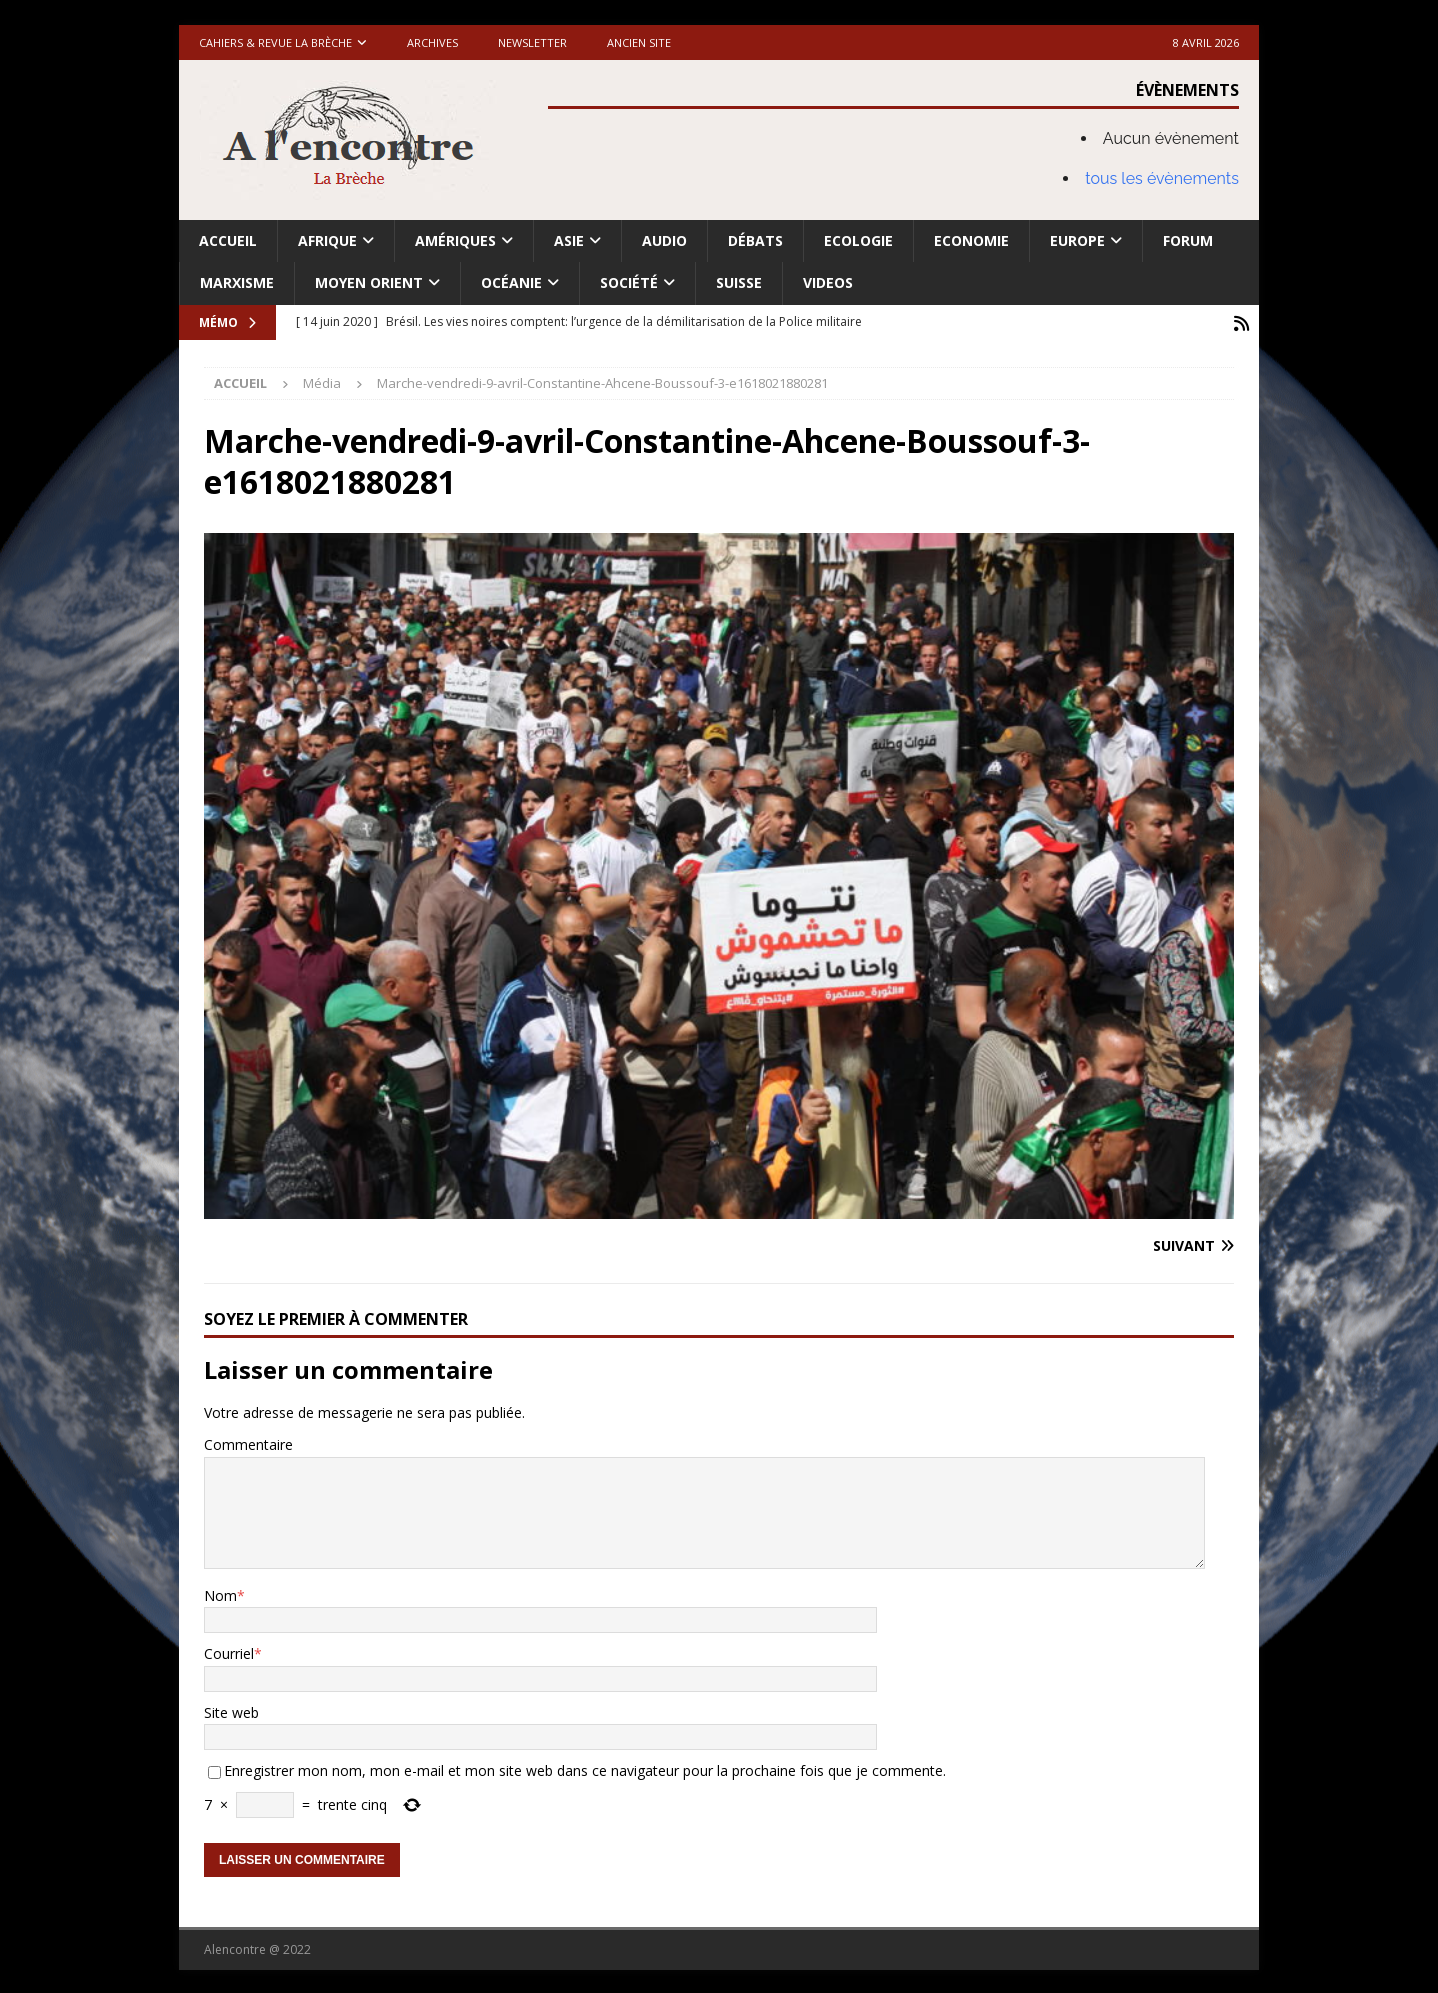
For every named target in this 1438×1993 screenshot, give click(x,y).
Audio (664, 240)
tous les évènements (1162, 178)
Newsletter (532, 42)
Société (629, 282)
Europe (1077, 240)
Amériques (455, 240)
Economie (971, 240)
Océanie (511, 282)
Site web (231, 1710)
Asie (569, 240)
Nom (220, 1593)
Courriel (229, 1651)
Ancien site (639, 42)
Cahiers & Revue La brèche (275, 42)
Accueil (228, 240)
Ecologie (858, 240)
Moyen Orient (369, 282)
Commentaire (248, 1442)
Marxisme (237, 282)
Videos (828, 282)
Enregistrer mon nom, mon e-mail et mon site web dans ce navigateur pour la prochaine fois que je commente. (585, 1768)
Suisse (739, 282)
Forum (1188, 240)
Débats (755, 240)
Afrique (327, 240)
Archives (432, 42)
